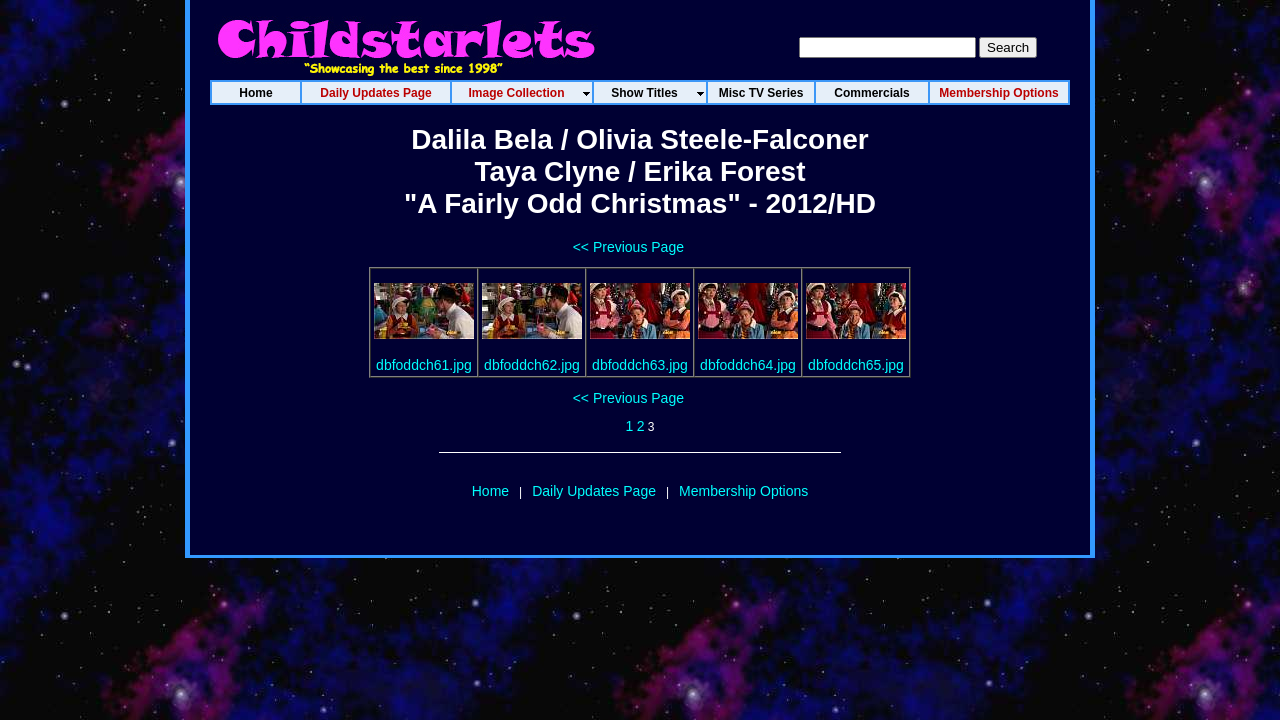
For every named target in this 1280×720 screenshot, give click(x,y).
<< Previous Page (628, 247)
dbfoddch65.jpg (856, 365)
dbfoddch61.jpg (424, 365)
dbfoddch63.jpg (640, 365)
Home (490, 491)
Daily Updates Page (594, 491)
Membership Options (743, 491)
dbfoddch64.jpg (748, 365)
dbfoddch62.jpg (532, 365)
